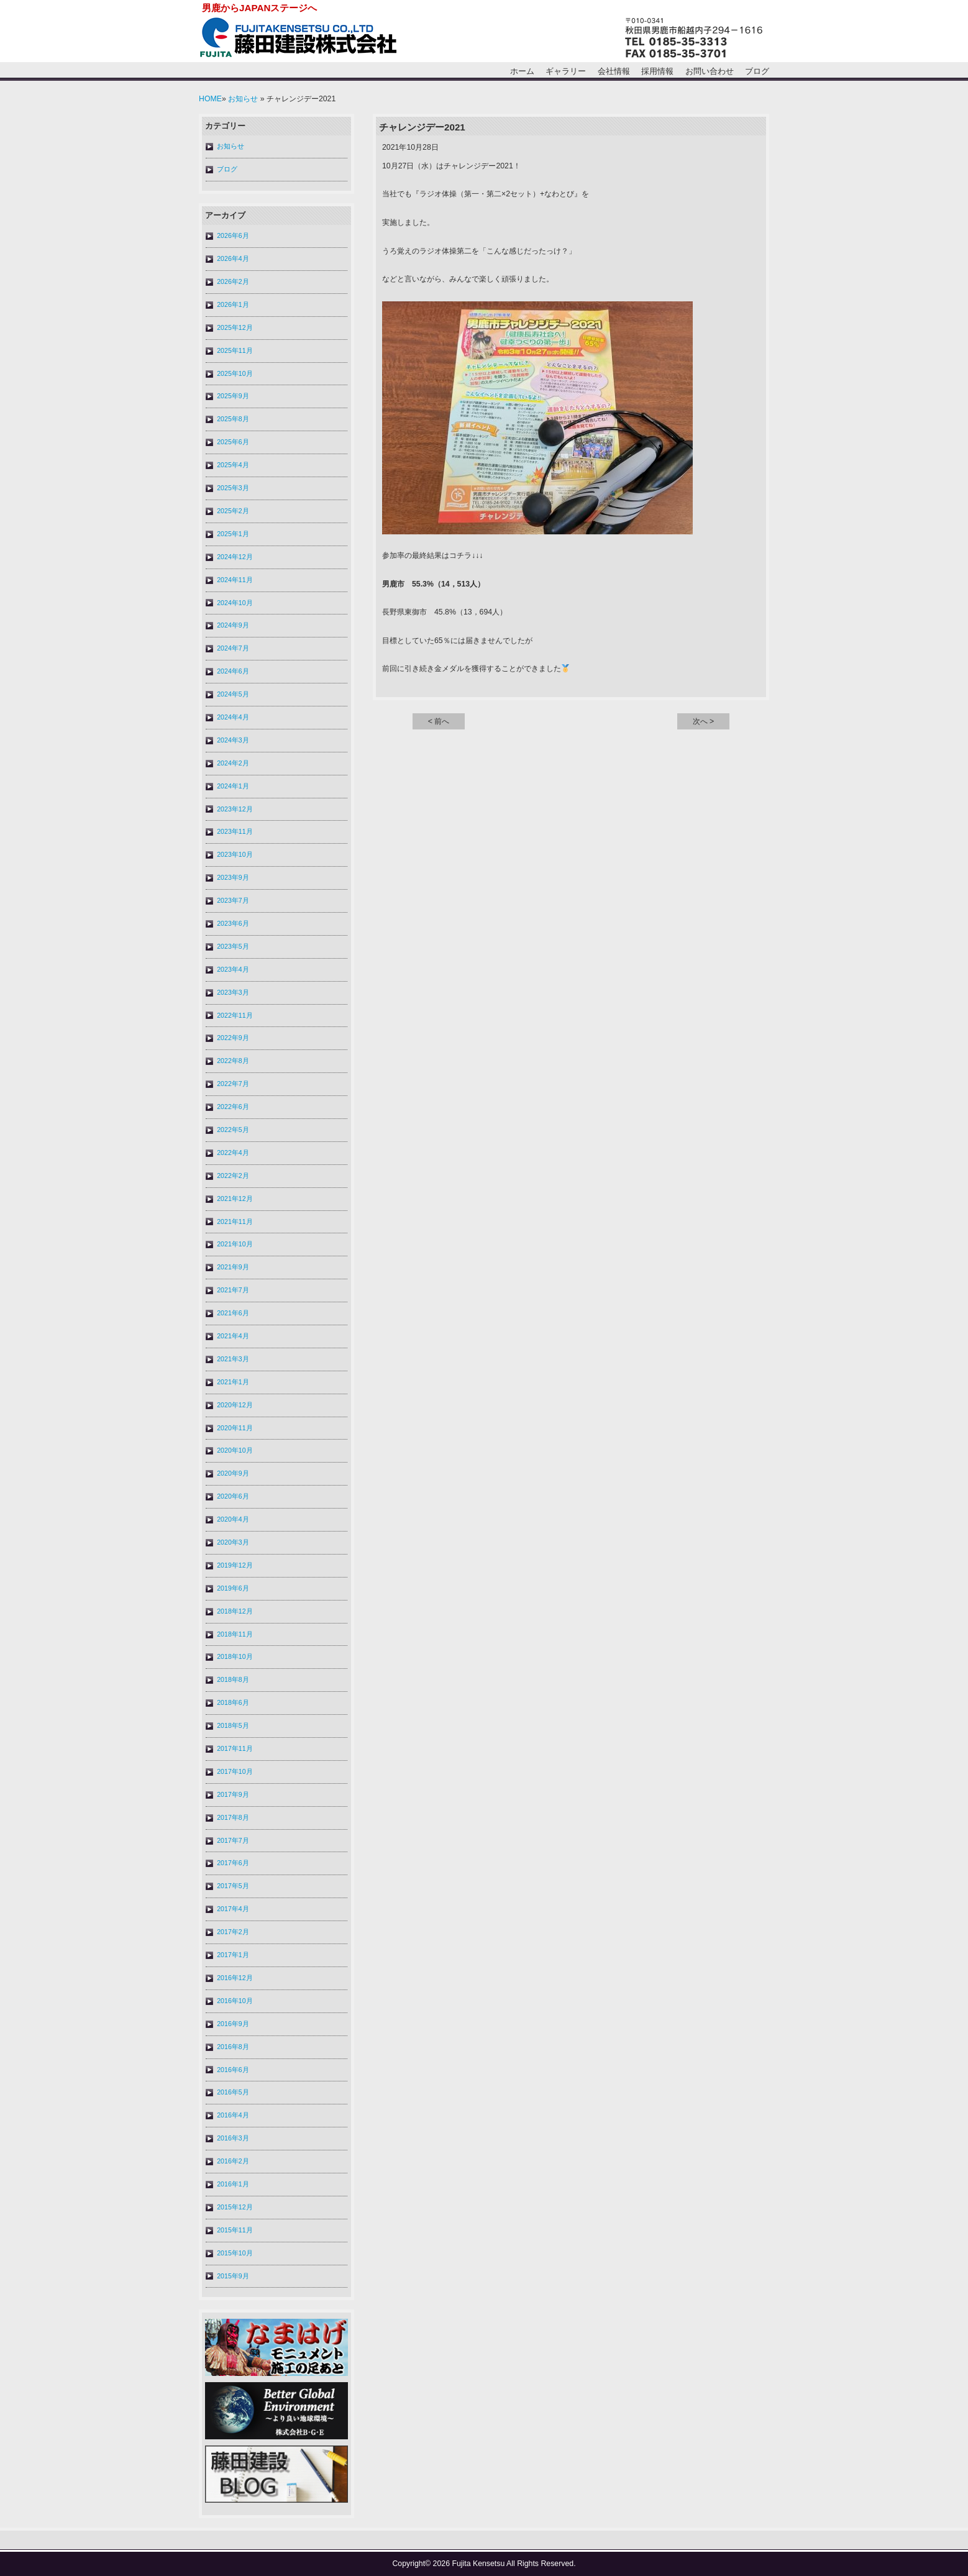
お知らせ (243, 98)
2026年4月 (233, 258)
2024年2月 (233, 763)
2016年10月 (234, 2000)
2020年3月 (233, 1542)
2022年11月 (234, 1015)
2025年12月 (234, 327)
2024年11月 (234, 579)
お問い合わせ (709, 71)
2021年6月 (233, 1313)
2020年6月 (233, 1496)
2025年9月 (233, 396)
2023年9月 (233, 877)
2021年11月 (234, 1221)
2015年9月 (233, 2276)
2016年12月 (234, 1977)
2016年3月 (233, 2138)
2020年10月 (234, 1450)
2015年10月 (234, 2253)
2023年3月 (233, 992)
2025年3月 (233, 487)
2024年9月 (233, 625)
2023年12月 (234, 809)
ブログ (757, 71)
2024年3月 (233, 740)
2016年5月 (233, 2092)
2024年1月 (233, 786)
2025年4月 (233, 464)
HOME (210, 98)
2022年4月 (233, 1152)
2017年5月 (233, 1885)
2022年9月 (233, 1037)
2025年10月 (234, 373)
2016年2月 (233, 2161)
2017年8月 (233, 1817)
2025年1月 (233, 533)
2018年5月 (233, 1725)
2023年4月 (233, 969)
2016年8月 (233, 2046)
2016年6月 (233, 2069)
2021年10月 (234, 1244)
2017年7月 (233, 1840)
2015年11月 (234, 2230)
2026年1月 (233, 304)
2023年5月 (233, 946)
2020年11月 (234, 1428)
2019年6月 (233, 1588)
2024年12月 (234, 556)
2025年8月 (233, 418)
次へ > (704, 721)
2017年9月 (233, 1794)
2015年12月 (234, 2207)
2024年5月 (233, 694)
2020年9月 (233, 1473)
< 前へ (439, 721)
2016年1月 (233, 2184)
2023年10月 (234, 854)
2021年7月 (233, 1290)
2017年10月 (234, 1771)
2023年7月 (233, 900)
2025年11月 (234, 350)
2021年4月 (233, 1336)
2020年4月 (233, 1519)
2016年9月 (233, 2023)
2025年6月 (233, 441)
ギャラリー (566, 71)
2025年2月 (233, 510)
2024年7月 (233, 648)
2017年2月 (233, 1931)
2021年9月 (233, 1267)
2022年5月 (233, 1129)
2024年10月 (234, 602)
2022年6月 (233, 1106)
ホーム (522, 71)
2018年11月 (234, 1634)
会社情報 (614, 71)
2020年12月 (234, 1405)
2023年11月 (234, 831)
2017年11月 (234, 1748)
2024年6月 (233, 671)
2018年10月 (234, 1656)
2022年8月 (233, 1060)
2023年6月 (233, 923)
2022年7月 (233, 1083)
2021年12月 (234, 1198)
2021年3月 (233, 1359)
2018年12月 (234, 1611)
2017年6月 (233, 1862)
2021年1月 (233, 1382)
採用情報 (657, 71)
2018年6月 (233, 1702)
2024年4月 (233, 717)
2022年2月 (233, 1175)
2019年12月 (234, 1565)
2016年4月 (233, 2115)
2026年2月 (233, 281)
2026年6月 (233, 235)
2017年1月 (233, 1954)
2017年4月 (233, 1908)
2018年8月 (233, 1679)
